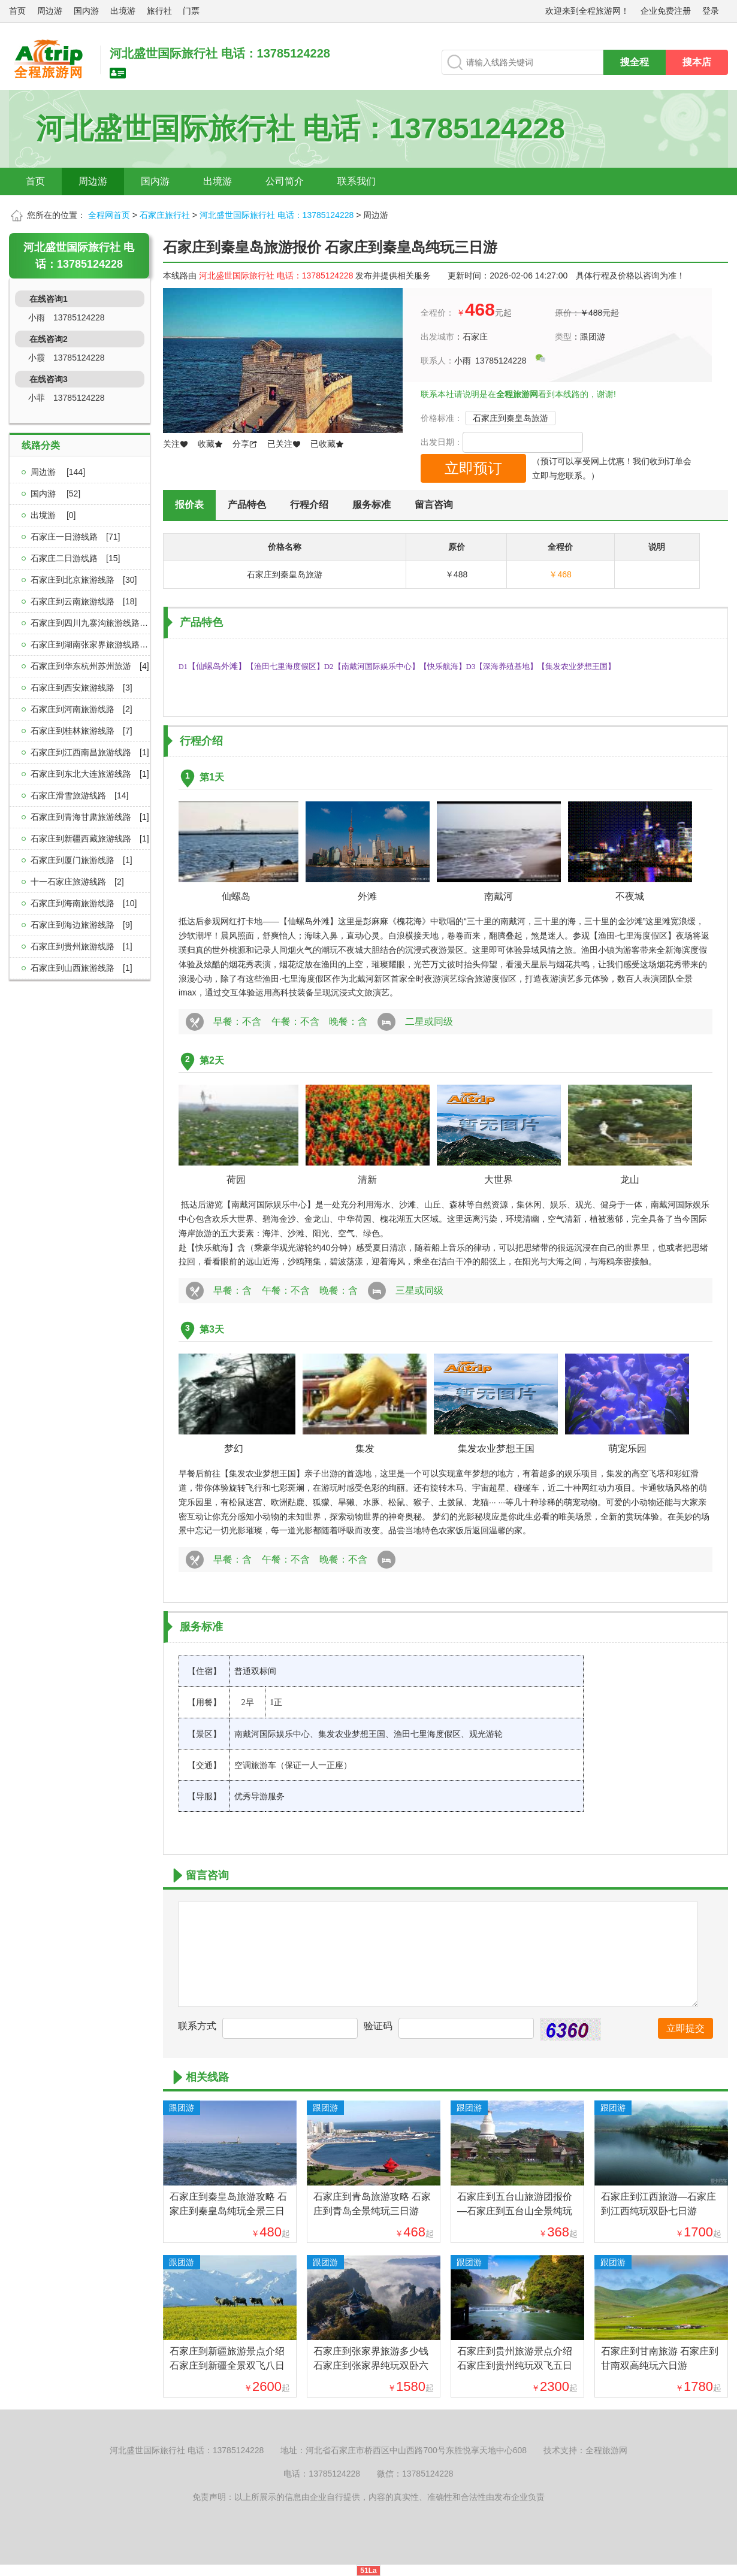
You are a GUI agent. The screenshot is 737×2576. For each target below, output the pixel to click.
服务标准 (371, 505)
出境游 (122, 11)
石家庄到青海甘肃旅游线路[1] (90, 817)
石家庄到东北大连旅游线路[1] (90, 774)
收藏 (210, 444)
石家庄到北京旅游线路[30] (84, 580)
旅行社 (159, 11)
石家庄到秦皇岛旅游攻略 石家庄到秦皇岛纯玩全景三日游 (228, 2210)
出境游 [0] (53, 515)
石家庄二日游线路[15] (75, 558)
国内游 (86, 11)
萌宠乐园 (627, 1448)
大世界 (503, 1180)
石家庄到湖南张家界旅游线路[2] (94, 644)
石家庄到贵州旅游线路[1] (81, 946)
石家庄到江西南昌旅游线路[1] (90, 752)
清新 (372, 1180)
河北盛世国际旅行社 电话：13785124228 (277, 215)
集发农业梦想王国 (496, 1448)
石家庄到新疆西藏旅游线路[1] (90, 838)
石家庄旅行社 (165, 215)
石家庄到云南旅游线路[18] (84, 601)
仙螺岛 (240, 896)
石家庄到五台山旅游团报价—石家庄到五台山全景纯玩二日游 (514, 2210)
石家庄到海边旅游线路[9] (81, 925)
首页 (17, 11)
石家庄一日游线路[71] (75, 536)
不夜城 (634, 896)
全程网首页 (109, 215)
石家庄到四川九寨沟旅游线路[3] (94, 623)
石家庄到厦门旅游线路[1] (81, 860)
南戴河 (503, 896)
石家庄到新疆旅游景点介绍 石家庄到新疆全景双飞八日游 (227, 2365)
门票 (191, 11)
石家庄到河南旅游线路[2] (81, 709)
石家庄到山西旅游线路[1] (81, 968)
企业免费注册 (666, 11)
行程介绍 (309, 505)
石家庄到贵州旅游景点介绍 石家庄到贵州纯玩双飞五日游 (514, 2365)
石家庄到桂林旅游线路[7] (81, 730)
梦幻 (233, 1448)
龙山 (634, 1180)
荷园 (240, 1180)
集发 (364, 1448)
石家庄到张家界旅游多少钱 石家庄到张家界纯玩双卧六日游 (370, 2365)
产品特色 (247, 505)
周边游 (49, 11)
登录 (710, 11)
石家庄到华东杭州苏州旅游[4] (90, 666)
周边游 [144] (58, 472)
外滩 (372, 896)
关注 (175, 444)
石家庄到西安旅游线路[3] (81, 687)
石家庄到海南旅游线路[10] (84, 903)
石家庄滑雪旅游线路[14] (79, 795)
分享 (245, 444)
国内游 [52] (55, 493)
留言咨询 (434, 505)
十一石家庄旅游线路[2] (77, 881)
